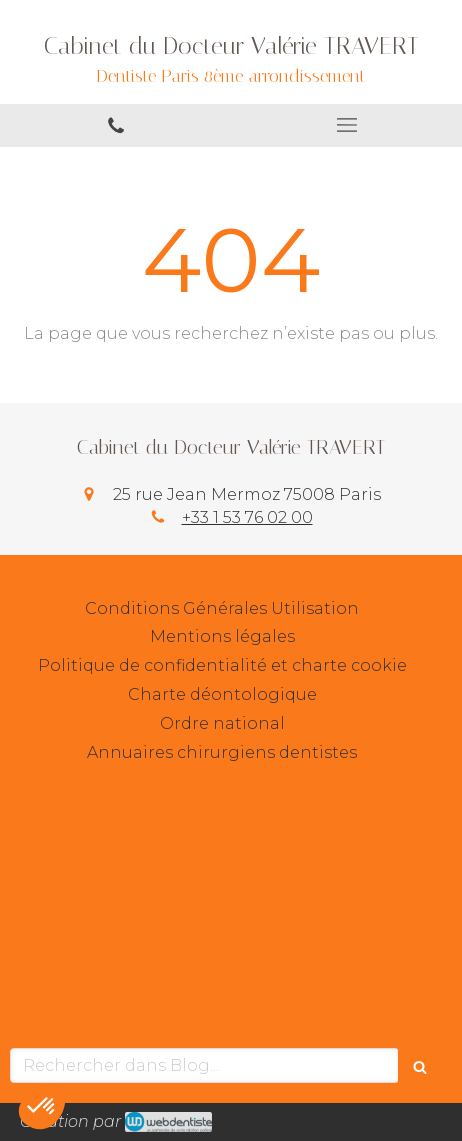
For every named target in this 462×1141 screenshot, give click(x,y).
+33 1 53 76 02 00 (247, 517)
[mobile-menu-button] (346, 125)
